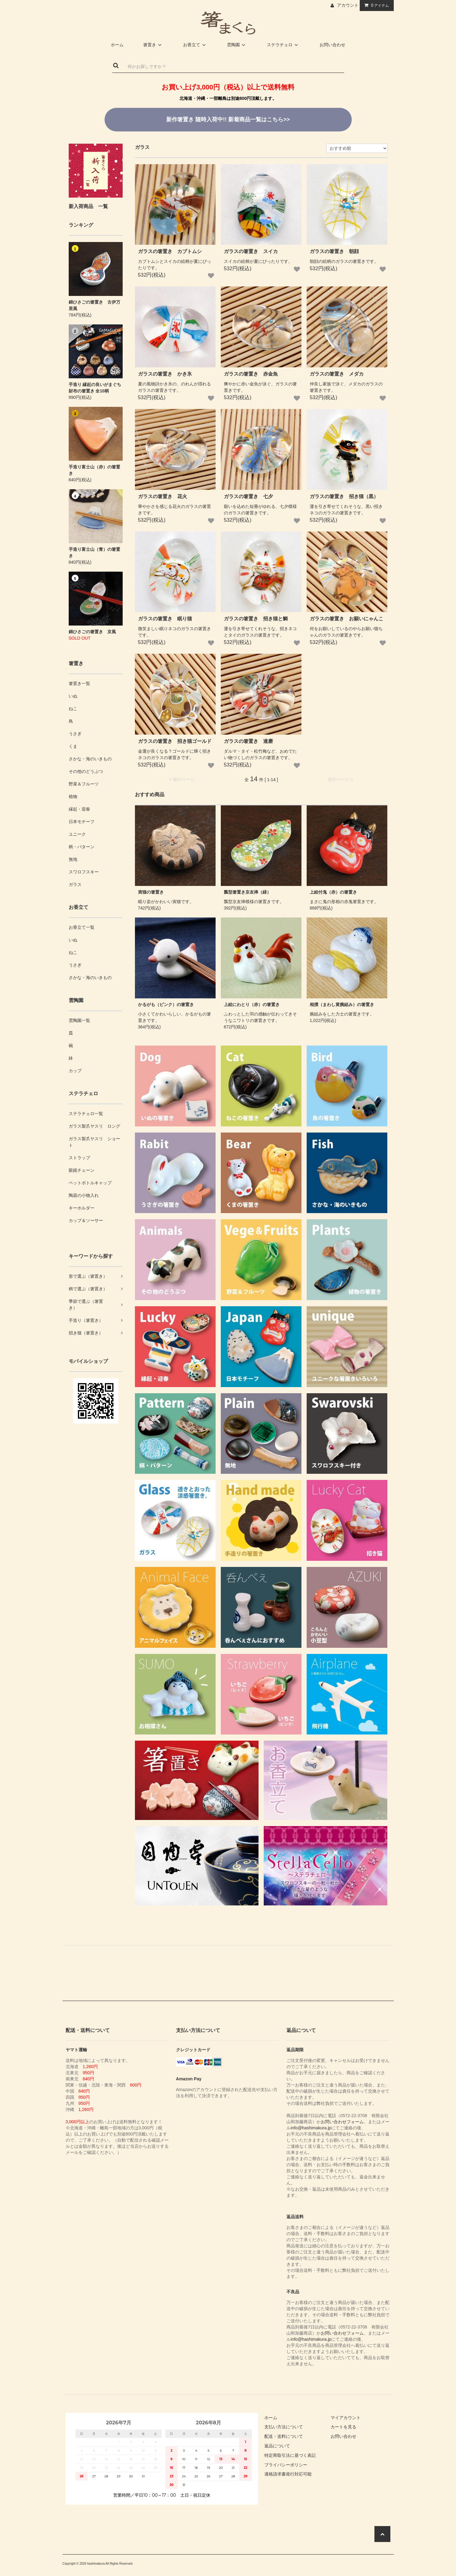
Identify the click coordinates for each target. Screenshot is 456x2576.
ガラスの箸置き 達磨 (248, 741)
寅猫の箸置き (151, 892)
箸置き (153, 44)
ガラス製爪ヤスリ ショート (94, 1142)
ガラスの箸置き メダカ (337, 373)
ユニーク (77, 834)
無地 (73, 859)
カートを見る (343, 2426)
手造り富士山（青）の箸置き (94, 552)
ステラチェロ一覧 (86, 1113)
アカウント (347, 5)
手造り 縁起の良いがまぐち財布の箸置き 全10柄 (95, 387)
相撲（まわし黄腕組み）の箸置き (342, 1004)
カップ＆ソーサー (86, 1220)
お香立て (195, 44)
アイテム (375, 5)
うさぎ (75, 733)
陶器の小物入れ (84, 1195)
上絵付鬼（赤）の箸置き (333, 892)
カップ (75, 1070)
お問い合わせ (332, 44)
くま (73, 746)
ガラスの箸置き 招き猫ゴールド (175, 741)
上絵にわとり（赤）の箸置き (252, 1004)
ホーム (117, 44)
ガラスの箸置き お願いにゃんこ (346, 618)
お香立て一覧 (81, 927)
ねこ (73, 708)
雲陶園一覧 (79, 1020)
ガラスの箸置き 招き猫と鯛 (256, 618)
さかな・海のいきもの (90, 758)
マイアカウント (346, 2417)
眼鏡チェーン (81, 1170)
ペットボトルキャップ (90, 1182)
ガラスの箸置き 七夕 (248, 496)
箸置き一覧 (79, 683)
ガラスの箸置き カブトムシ (170, 251)
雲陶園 (237, 44)
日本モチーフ (81, 821)
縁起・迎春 (79, 809)
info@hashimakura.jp (311, 2127)
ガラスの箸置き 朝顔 (334, 251)
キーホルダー (81, 1207)
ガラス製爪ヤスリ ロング (94, 1126)
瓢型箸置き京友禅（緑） (247, 892)
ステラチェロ (283, 44)
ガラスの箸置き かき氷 (165, 373)
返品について (277, 2445)
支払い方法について (283, 2426)
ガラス (75, 884)
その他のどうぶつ (86, 771)
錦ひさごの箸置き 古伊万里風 (94, 305)
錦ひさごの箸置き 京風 (92, 631)
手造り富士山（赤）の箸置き (94, 470)
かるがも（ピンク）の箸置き (166, 1004)
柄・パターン (81, 846)
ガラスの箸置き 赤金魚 (251, 373)
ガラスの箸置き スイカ (251, 251)
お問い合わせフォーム (342, 2121)
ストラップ (79, 1157)
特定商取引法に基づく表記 (290, 2455)
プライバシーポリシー (285, 2464)
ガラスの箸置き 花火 (162, 496)
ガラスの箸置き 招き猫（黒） (344, 496)
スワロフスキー (84, 871)
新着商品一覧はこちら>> (228, 119)
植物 (73, 796)
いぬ (73, 696)
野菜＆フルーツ (84, 783)
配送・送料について (283, 2436)
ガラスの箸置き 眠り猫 (165, 618)
